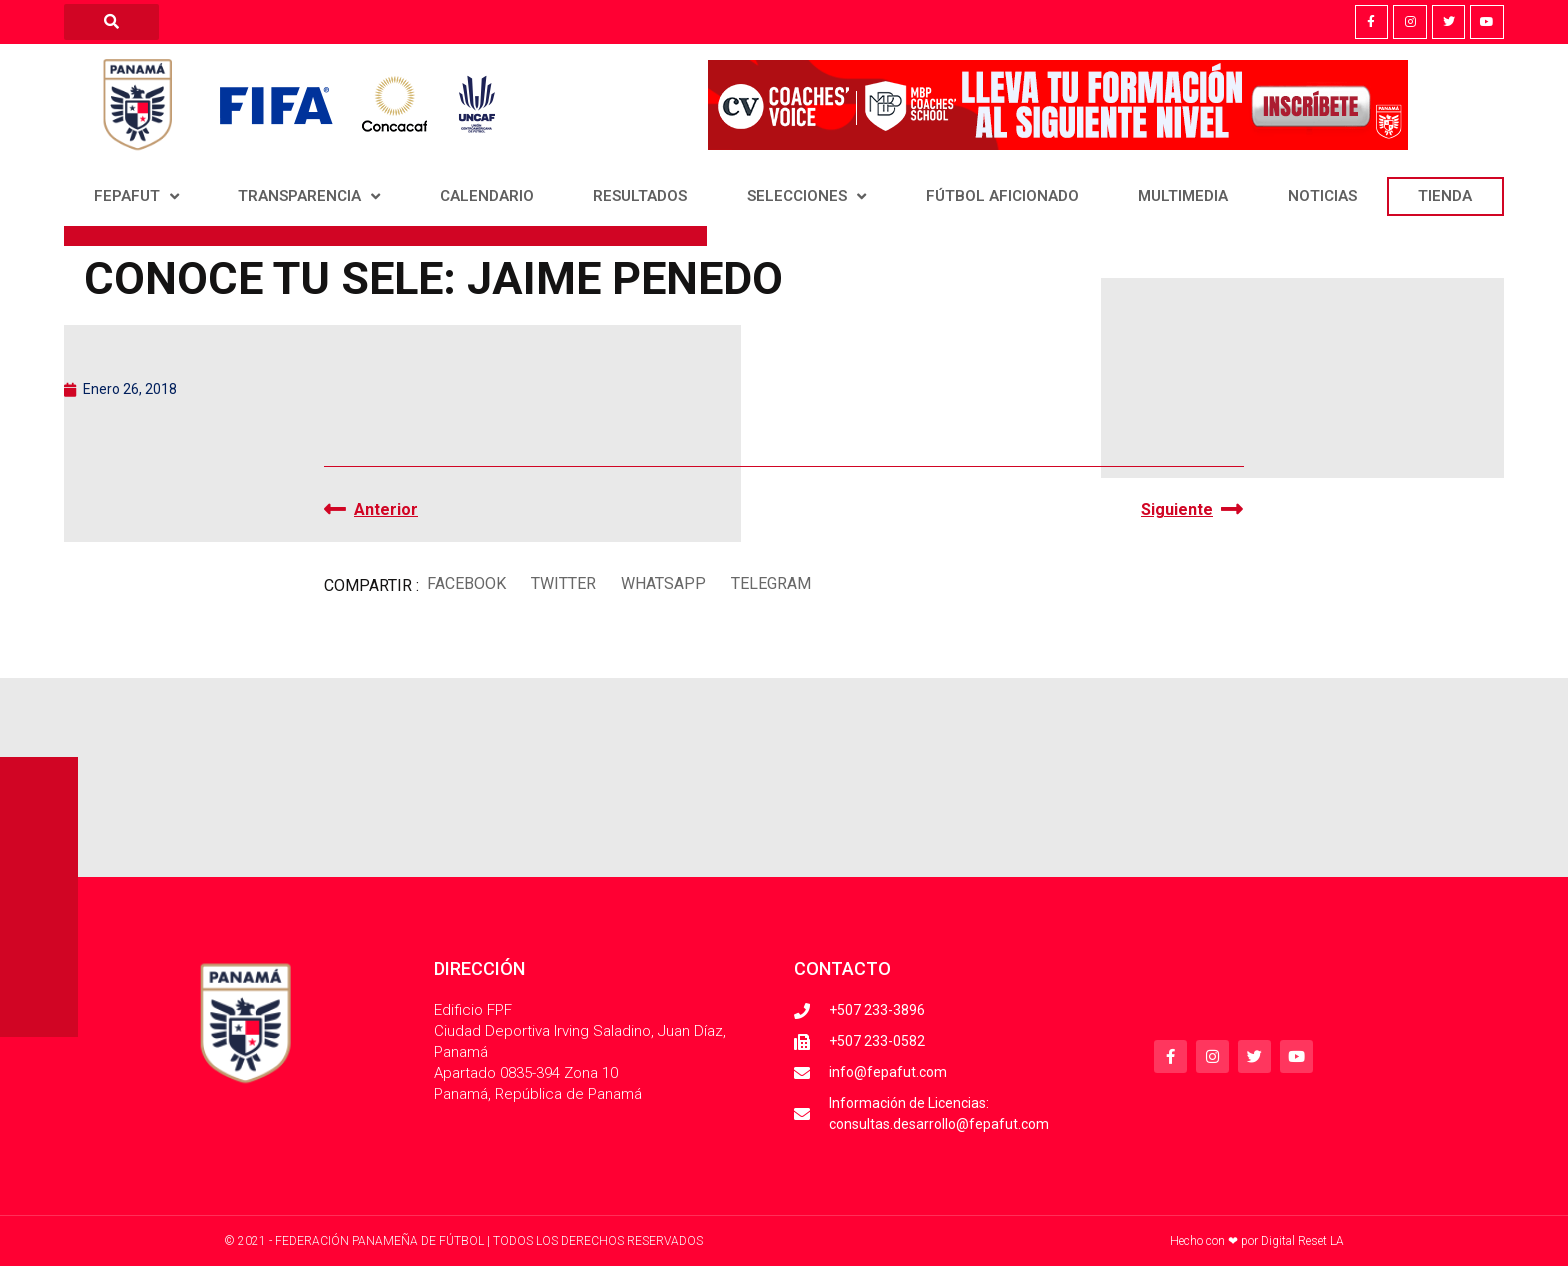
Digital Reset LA (1302, 1241)
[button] (466, 583)
